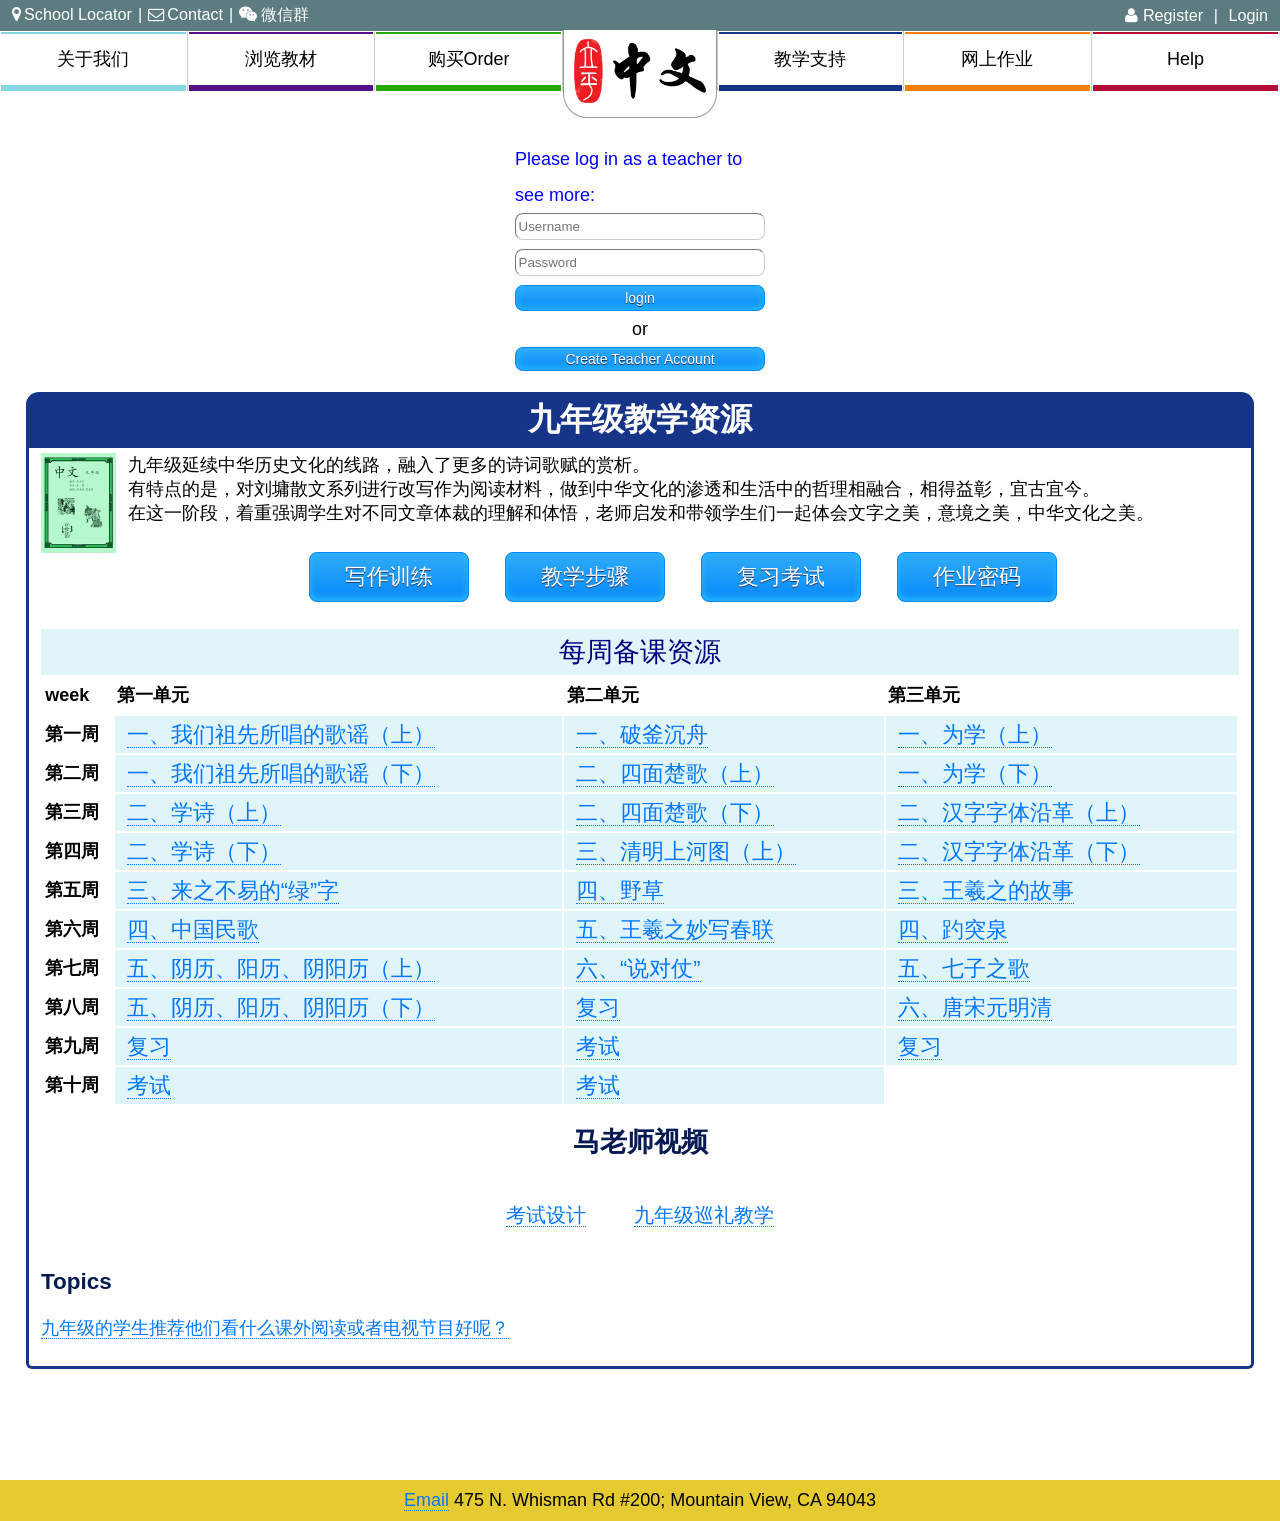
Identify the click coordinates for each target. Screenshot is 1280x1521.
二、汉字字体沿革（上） (1019, 812)
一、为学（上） (975, 734)
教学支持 (810, 59)
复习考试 (781, 576)
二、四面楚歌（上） (675, 773)
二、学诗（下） (204, 851)
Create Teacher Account (639, 359)
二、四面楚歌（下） (675, 812)
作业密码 (977, 576)
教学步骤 (585, 576)
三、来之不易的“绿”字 (233, 890)
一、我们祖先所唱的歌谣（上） (281, 734)
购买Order (469, 59)
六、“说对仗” (638, 968)
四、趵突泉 (953, 929)
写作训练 (389, 576)
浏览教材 (281, 59)
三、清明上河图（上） (686, 851)
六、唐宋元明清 (975, 1007)
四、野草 (620, 890)
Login (1248, 15)
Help (1185, 59)
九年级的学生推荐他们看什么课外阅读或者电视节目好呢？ (275, 1328)
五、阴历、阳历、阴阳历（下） (281, 1007)
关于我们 (93, 59)
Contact (185, 14)
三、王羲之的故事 (986, 890)
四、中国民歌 (193, 929)
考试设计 (546, 1215)
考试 (598, 1046)
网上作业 (997, 59)
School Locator (72, 14)
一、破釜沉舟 (642, 734)
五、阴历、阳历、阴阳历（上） (281, 968)
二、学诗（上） (204, 812)
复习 (598, 1007)
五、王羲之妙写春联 (675, 929)
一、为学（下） (975, 773)
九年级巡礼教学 (704, 1215)
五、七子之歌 (964, 968)
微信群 (274, 14)
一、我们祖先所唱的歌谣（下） (281, 773)
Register (1164, 15)
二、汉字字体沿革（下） (1019, 851)
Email (426, 1500)
